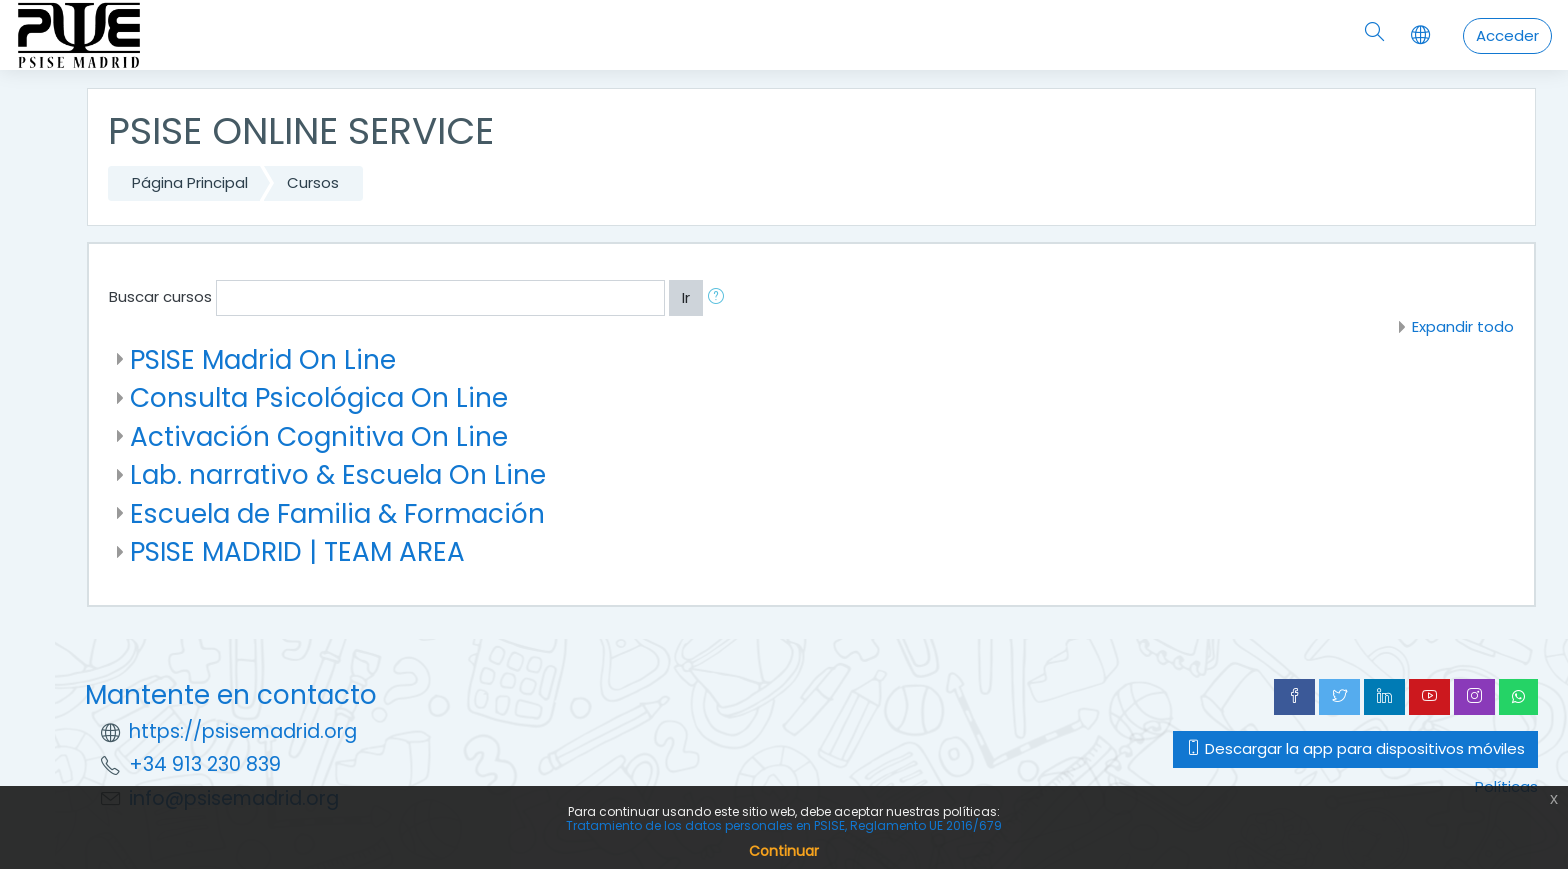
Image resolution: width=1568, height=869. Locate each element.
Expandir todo (1463, 326)
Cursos (313, 182)
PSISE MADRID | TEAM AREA (297, 551)
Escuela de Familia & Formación (337, 513)
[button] (720, 298)
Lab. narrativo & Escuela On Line (338, 474)
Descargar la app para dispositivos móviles (1355, 748)
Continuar (784, 851)
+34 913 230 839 (205, 764)
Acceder (1507, 35)
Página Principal (190, 182)
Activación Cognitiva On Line (319, 436)
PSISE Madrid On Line (263, 359)
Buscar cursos (160, 296)
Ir (686, 297)
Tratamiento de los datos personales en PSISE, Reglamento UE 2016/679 (784, 825)
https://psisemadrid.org (243, 731)
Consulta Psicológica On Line (319, 397)
